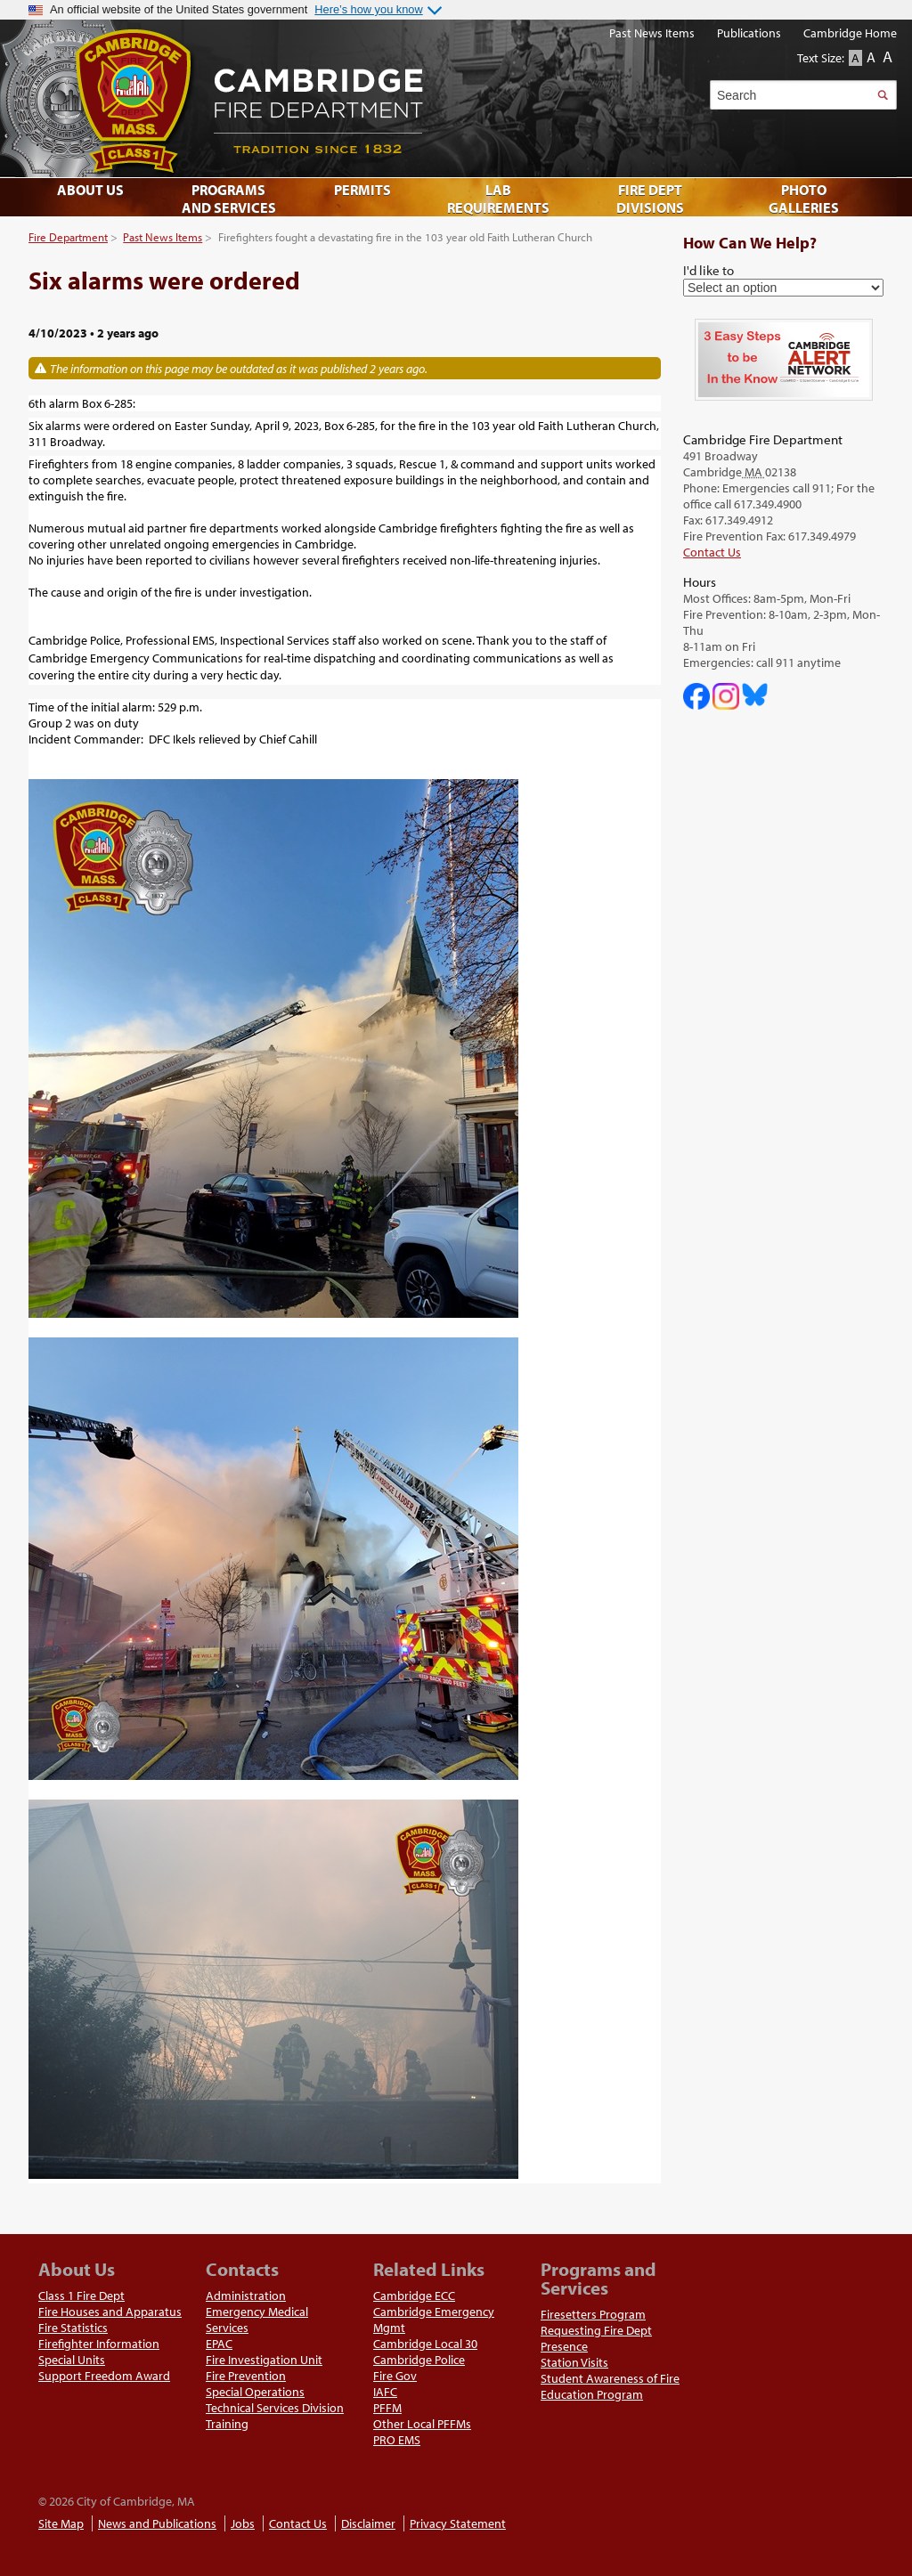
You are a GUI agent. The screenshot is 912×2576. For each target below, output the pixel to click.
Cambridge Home (850, 33)
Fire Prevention (246, 2376)
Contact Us (712, 552)
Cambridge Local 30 (425, 2344)
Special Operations (255, 2392)
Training (227, 2424)
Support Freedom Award (104, 2376)
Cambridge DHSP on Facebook (696, 696)
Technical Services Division (275, 2408)
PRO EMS (396, 2440)
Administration (246, 2296)
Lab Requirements (498, 198)
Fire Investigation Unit (264, 2360)
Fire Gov (395, 2376)
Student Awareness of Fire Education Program (610, 2386)
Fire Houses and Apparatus (110, 2312)
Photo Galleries (804, 198)
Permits (362, 190)
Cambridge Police (419, 2360)
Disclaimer (368, 2523)
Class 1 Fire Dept (81, 2296)
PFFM (387, 2408)
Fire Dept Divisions (650, 198)
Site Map (61, 2523)
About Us (90, 190)
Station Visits (574, 2362)
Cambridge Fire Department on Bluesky (755, 694)
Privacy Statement (458, 2523)
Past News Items (162, 237)
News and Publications (157, 2523)
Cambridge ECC (414, 2296)
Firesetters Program (593, 2314)
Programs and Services (229, 198)
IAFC (385, 2392)
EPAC (219, 2344)
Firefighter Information (98, 2344)
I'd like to (708, 270)
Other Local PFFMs (422, 2424)
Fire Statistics (73, 2328)
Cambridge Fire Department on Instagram (725, 696)
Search (882, 95)
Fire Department (68, 237)
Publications (749, 33)
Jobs (243, 2523)
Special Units (71, 2360)
